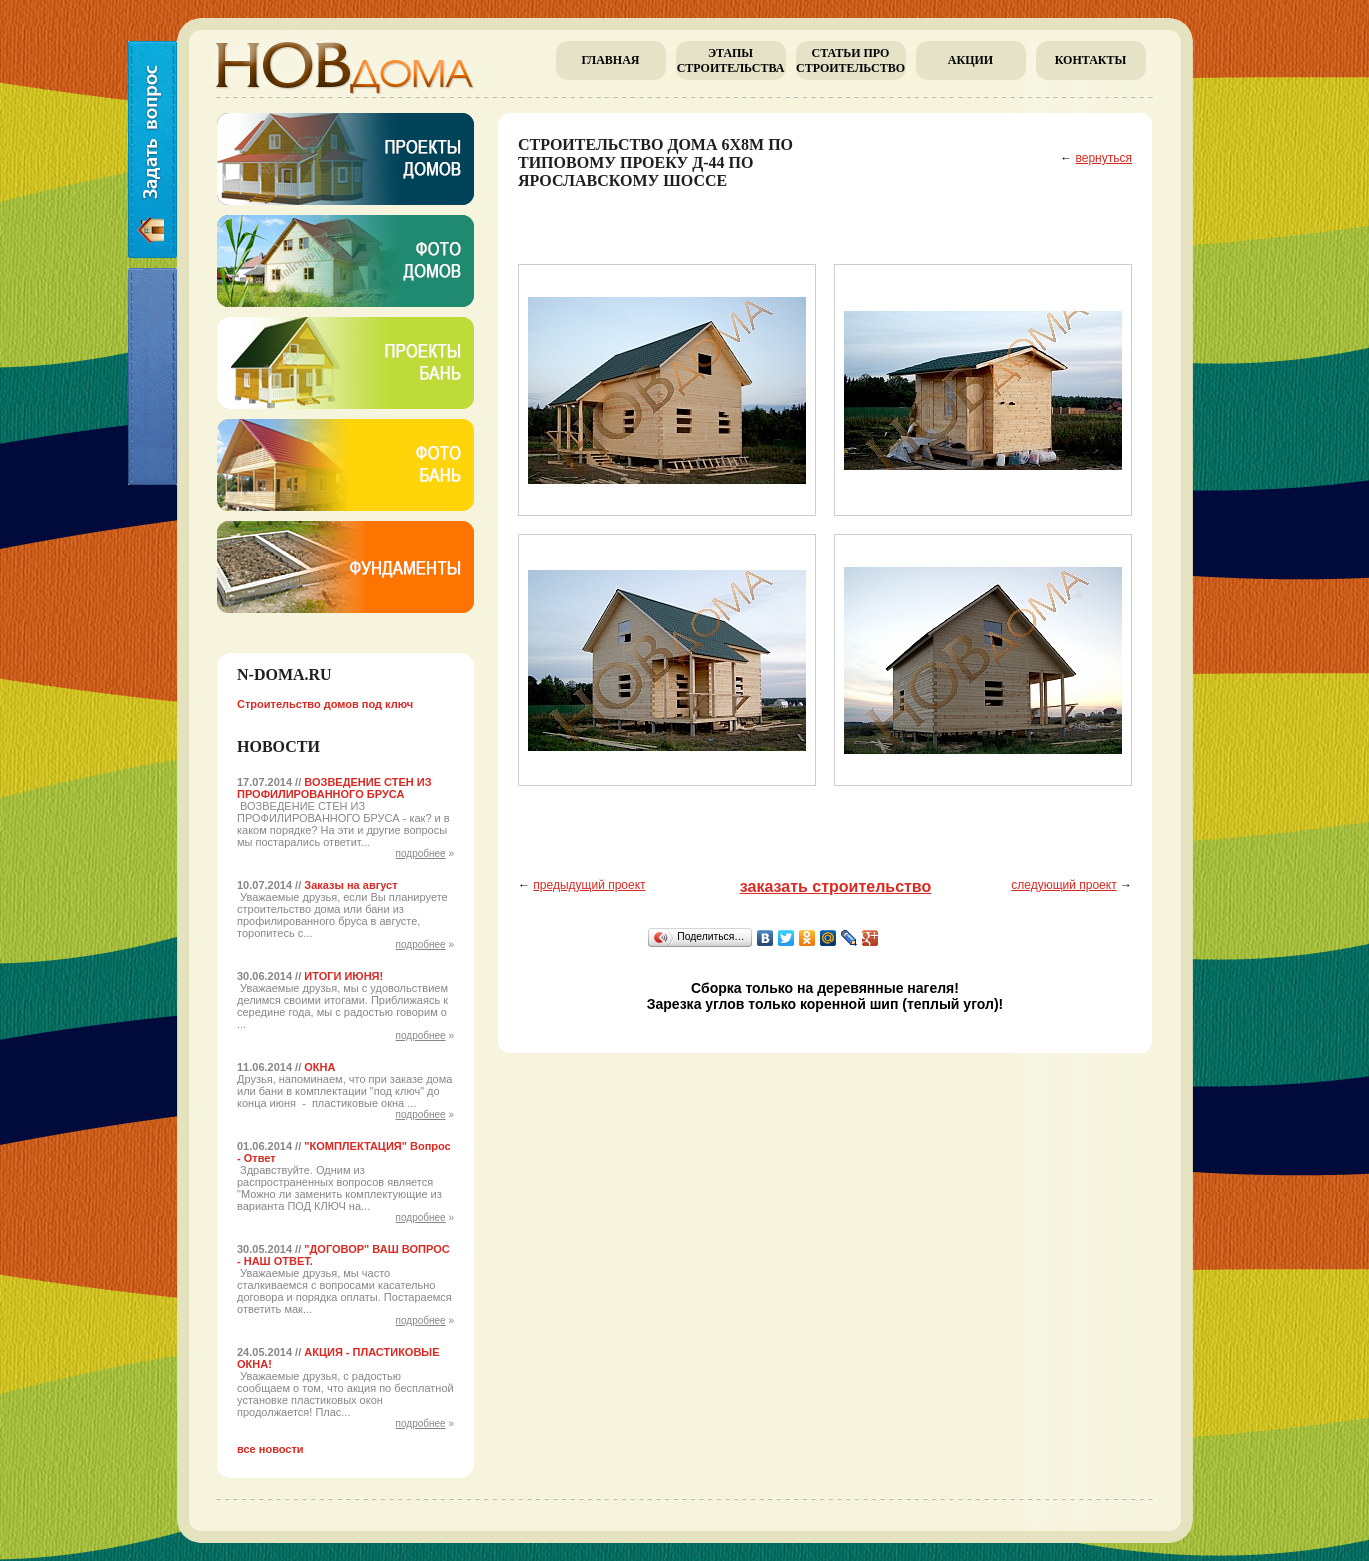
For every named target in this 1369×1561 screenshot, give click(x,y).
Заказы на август (350, 885)
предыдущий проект (589, 885)
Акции (970, 60)
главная (610, 60)
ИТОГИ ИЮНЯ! (343, 976)
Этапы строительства (731, 60)
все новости (270, 1449)
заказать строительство (835, 886)
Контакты (1091, 60)
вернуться (1104, 158)
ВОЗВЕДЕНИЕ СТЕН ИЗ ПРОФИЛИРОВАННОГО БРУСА (334, 788)
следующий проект (1063, 885)
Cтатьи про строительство (850, 60)
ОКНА (319, 1067)
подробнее (421, 853)
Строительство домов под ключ (325, 704)
